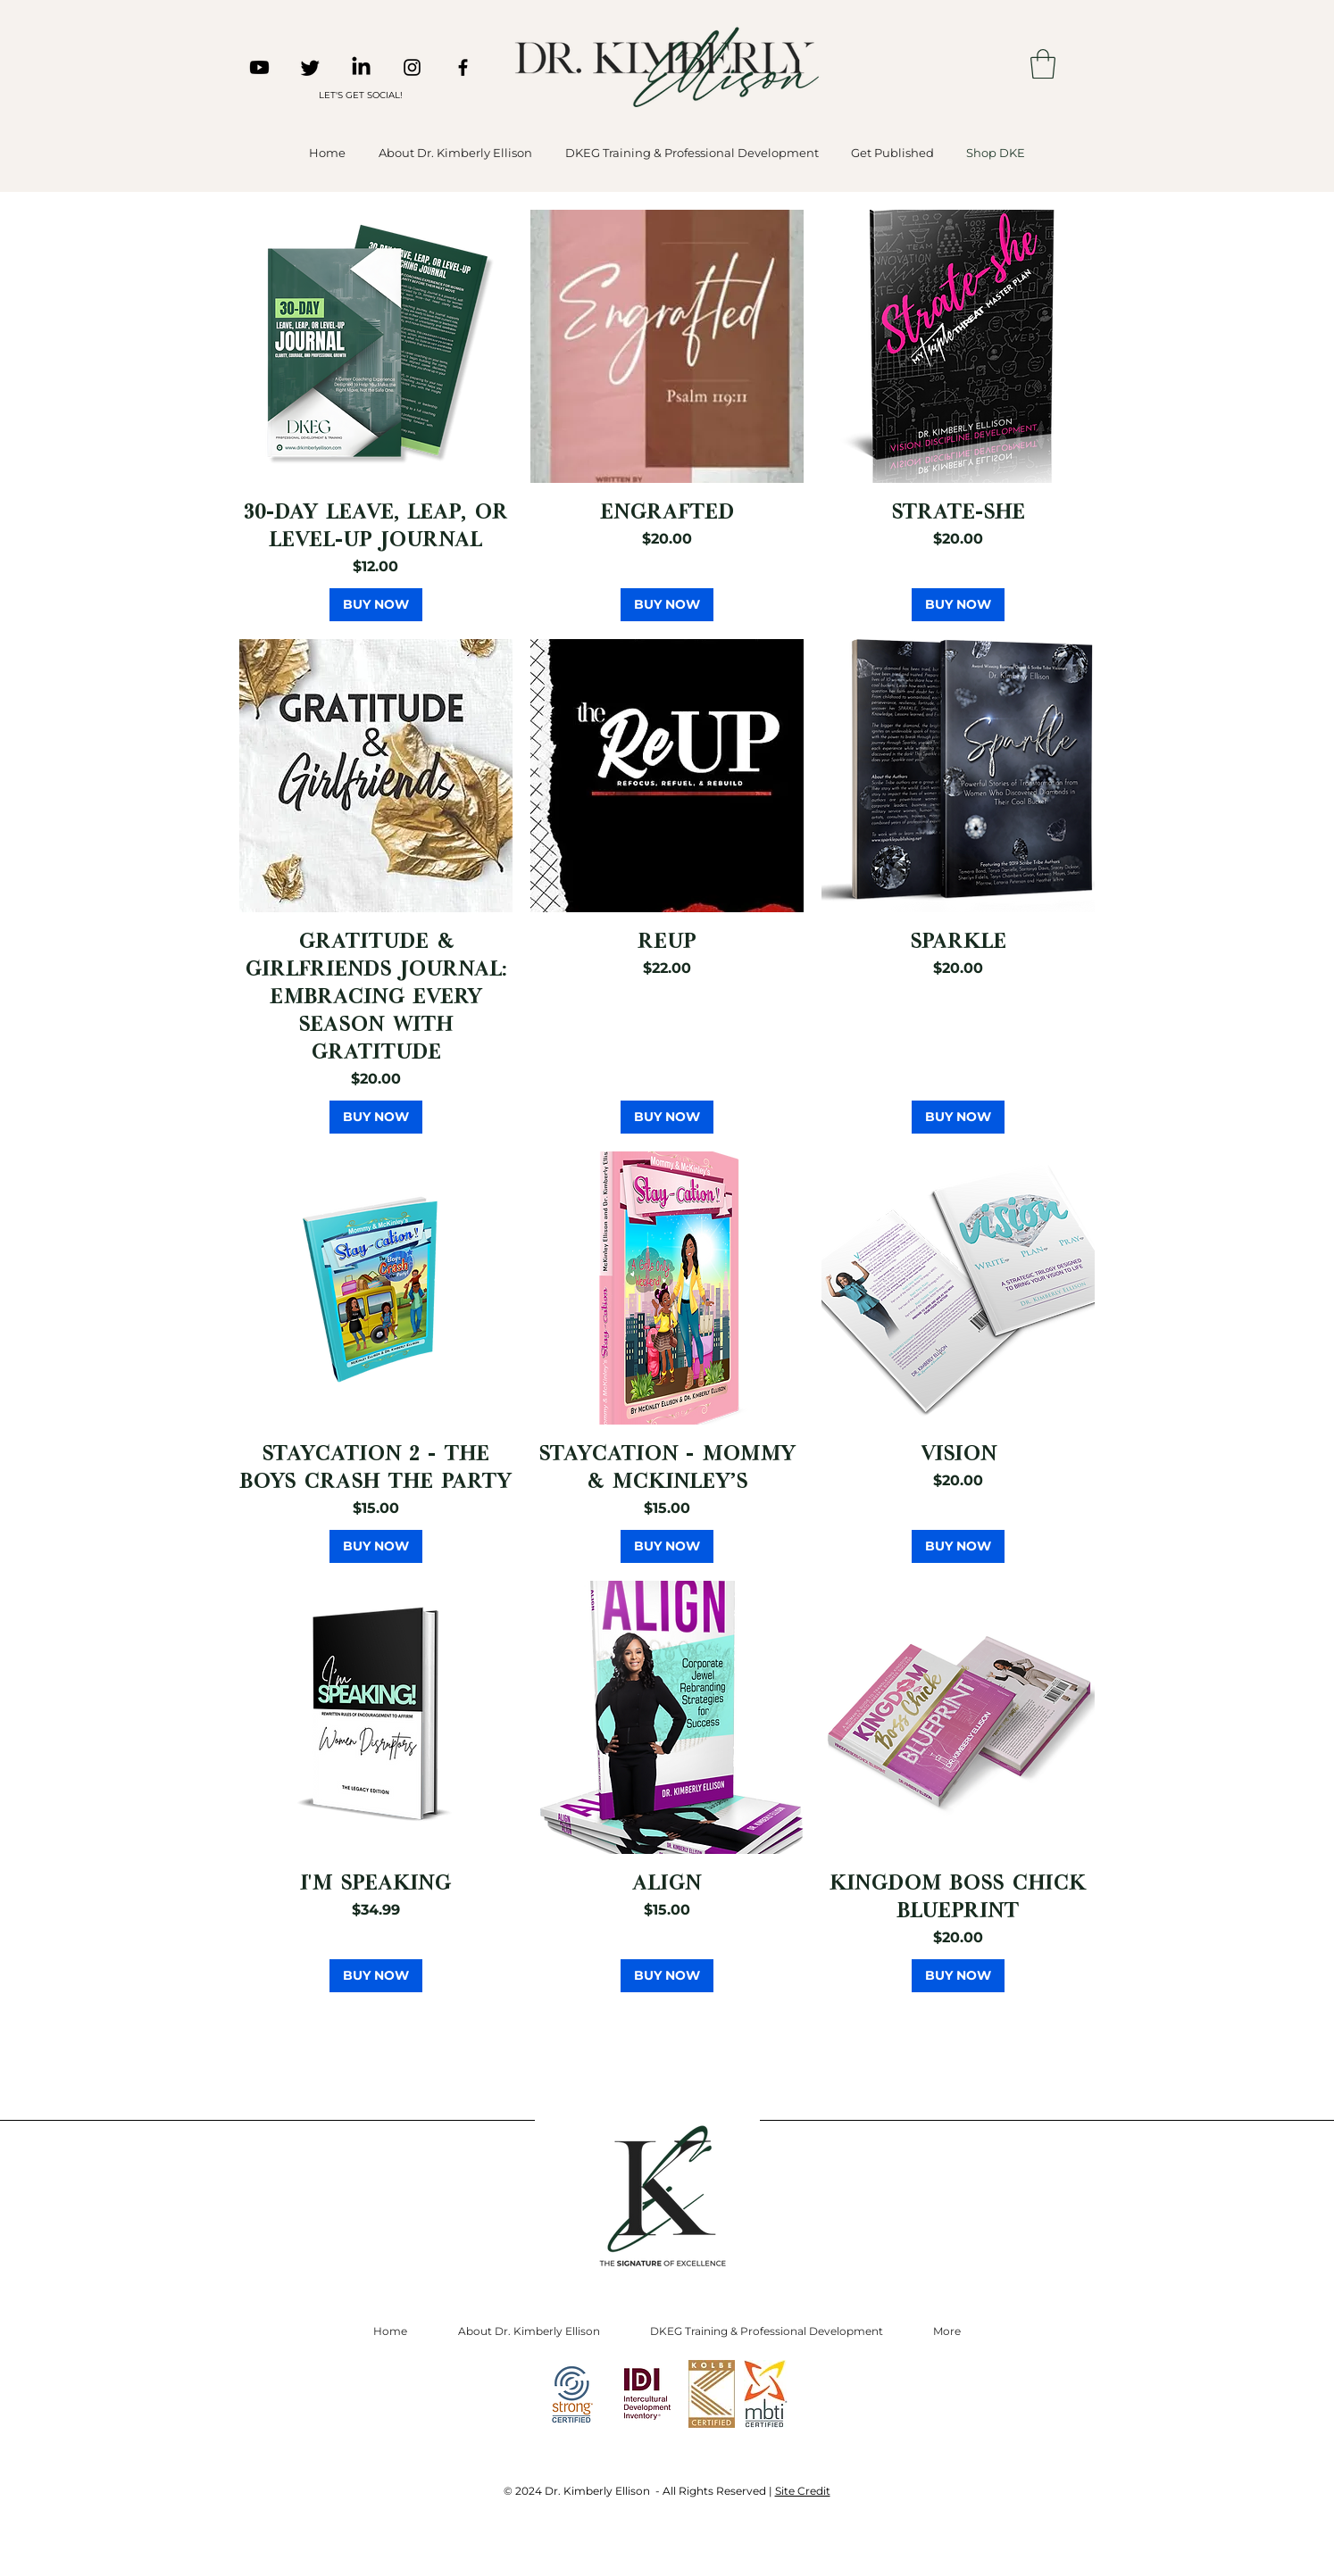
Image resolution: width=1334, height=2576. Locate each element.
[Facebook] (463, 67)
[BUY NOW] (375, 604)
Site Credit (802, 2490)
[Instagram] (412, 67)
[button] (1042, 64)
